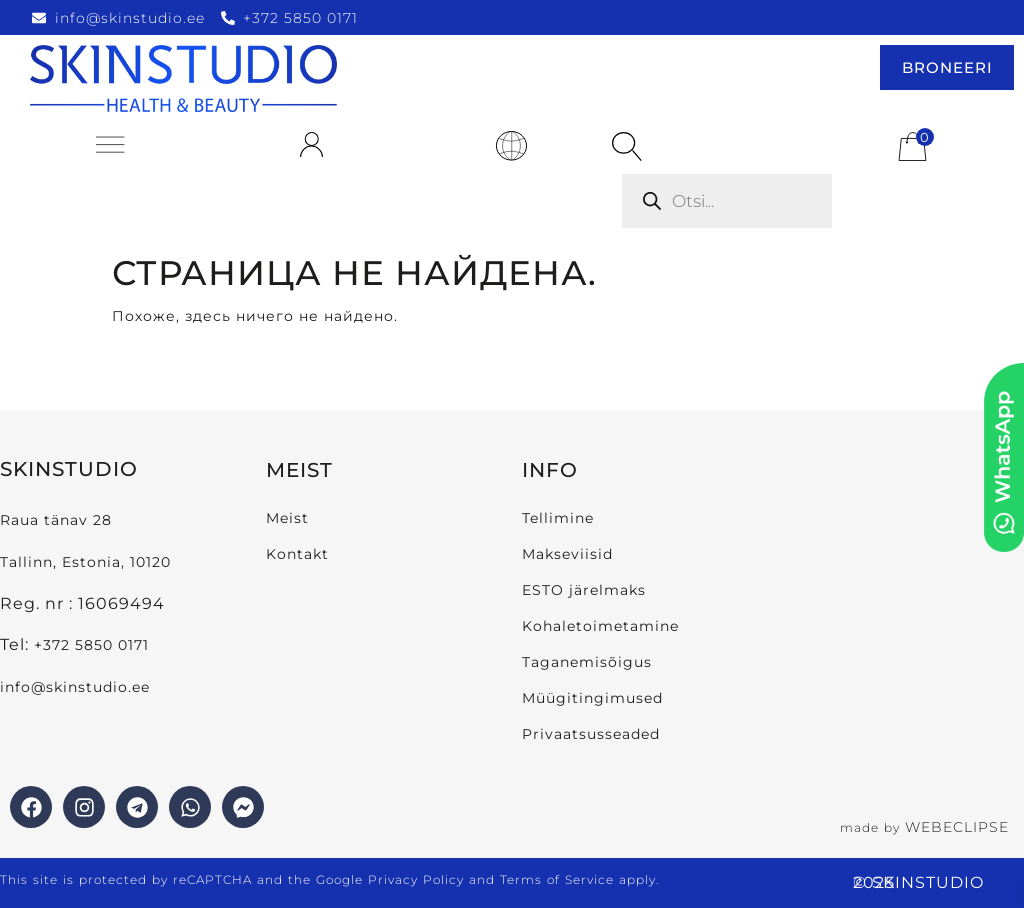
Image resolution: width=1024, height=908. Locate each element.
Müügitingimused (592, 698)
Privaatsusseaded (591, 734)
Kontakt (297, 554)
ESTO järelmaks (584, 590)
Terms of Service (557, 879)
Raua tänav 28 (56, 520)
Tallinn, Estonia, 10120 (85, 562)
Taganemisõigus (587, 662)
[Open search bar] (627, 147)
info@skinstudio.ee (77, 687)
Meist (287, 518)
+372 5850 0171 (91, 645)
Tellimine (558, 518)
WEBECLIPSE (957, 827)
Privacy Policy (416, 879)
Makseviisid (567, 554)
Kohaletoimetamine (600, 626)
